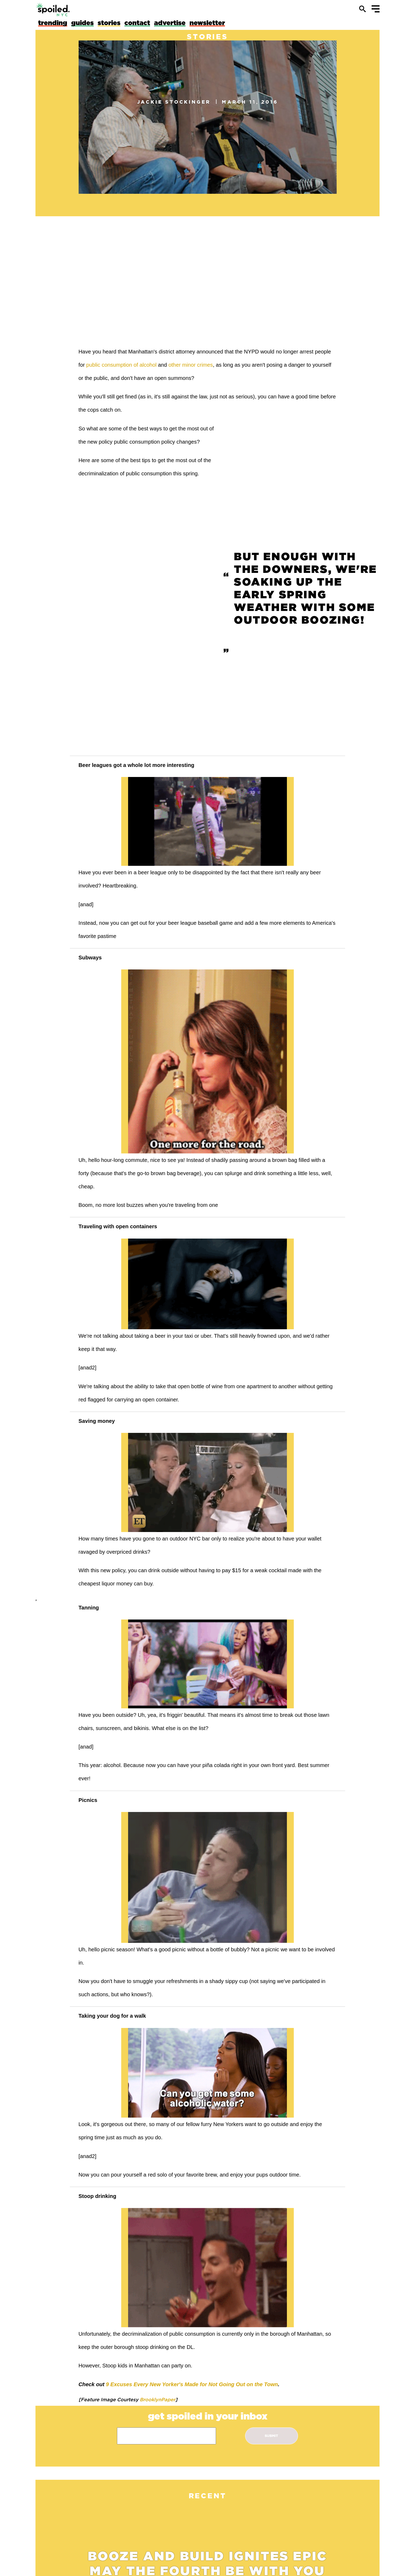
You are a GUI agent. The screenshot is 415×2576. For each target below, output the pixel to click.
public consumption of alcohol (121, 365)
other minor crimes (190, 365)
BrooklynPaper (156, 2399)
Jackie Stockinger (174, 101)
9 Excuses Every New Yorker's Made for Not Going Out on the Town (192, 2384)
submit (271, 2436)
